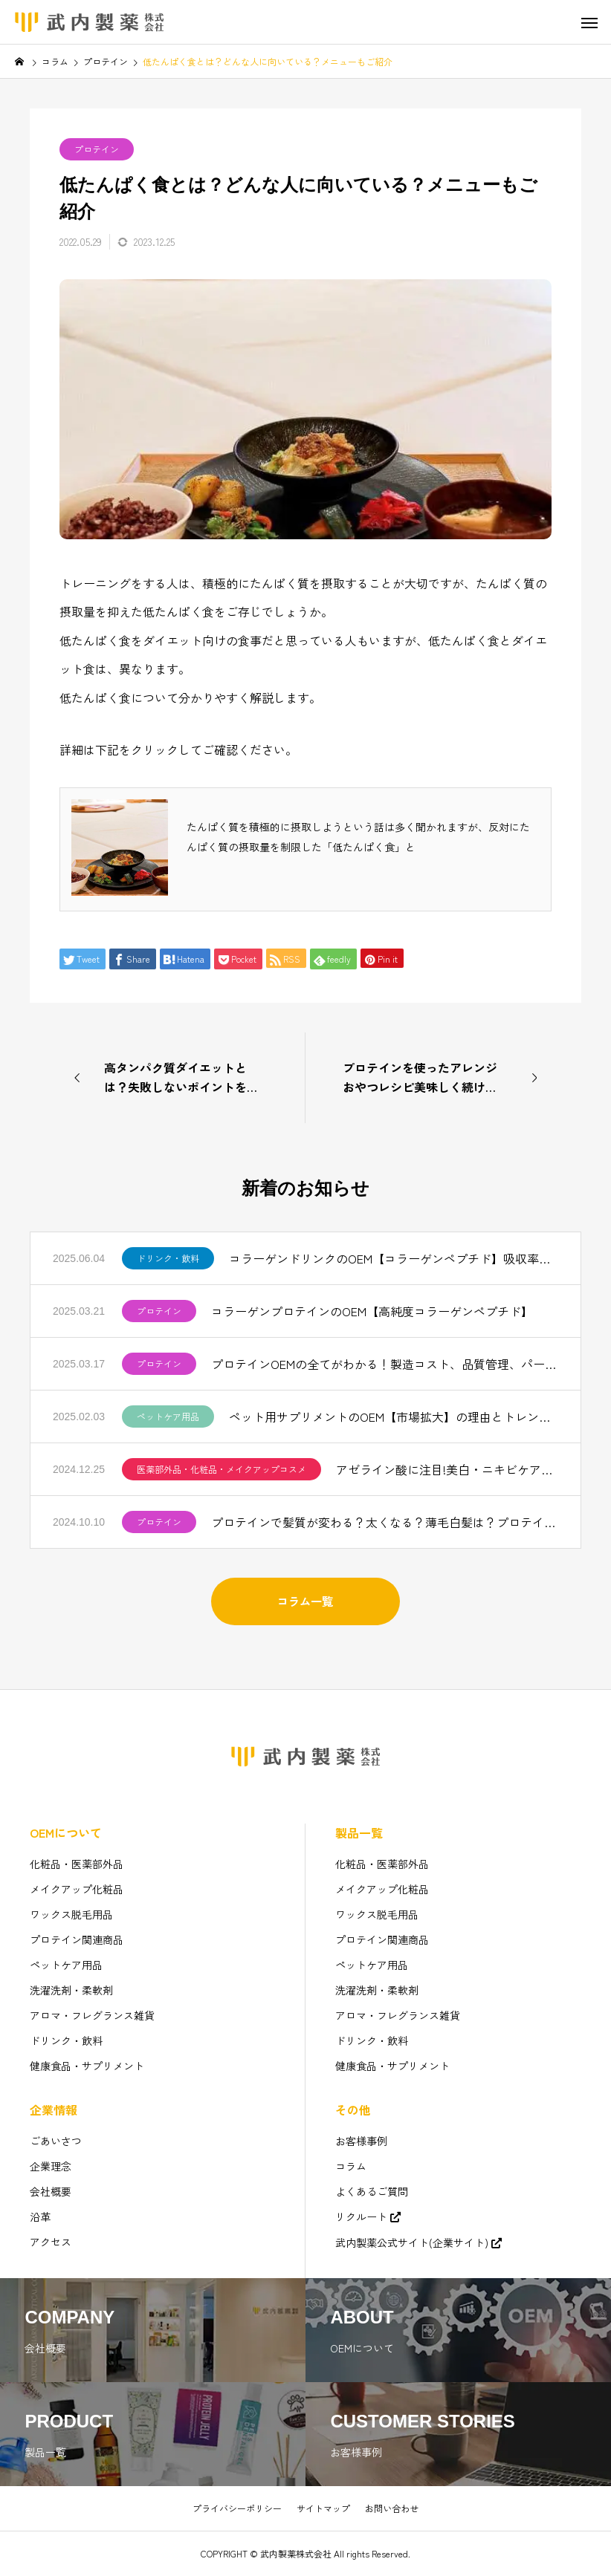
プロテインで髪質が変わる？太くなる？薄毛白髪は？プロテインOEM (384, 1522)
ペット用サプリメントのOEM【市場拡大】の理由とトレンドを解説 (393, 1416)
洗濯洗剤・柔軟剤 (71, 1990)
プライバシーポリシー (237, 2508)
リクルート (361, 2216)
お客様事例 (361, 2140)
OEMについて (66, 1832)
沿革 (40, 2216)
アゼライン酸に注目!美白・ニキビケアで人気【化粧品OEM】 (447, 1469)
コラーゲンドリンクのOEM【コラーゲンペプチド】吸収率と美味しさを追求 (393, 1258)
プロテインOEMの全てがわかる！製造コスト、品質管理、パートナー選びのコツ (384, 1364)
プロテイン (96, 149)
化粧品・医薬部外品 (76, 1863)
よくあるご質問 (371, 2191)
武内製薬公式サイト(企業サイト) (411, 2242)
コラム (350, 2166)
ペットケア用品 (168, 1416)
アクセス (50, 2241)
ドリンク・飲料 (168, 1258)
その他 (353, 2109)
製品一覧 (359, 1832)
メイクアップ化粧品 (76, 1888)
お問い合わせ (391, 2508)
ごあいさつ (56, 2140)
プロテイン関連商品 (76, 1939)
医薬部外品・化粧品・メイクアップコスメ (221, 1469)
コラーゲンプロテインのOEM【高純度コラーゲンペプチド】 (372, 1311)
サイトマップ (323, 2508)
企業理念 (50, 2166)
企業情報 (53, 2109)
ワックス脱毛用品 (71, 1914)
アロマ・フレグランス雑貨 (92, 2015)
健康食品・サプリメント (87, 2065)
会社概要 (50, 2191)
